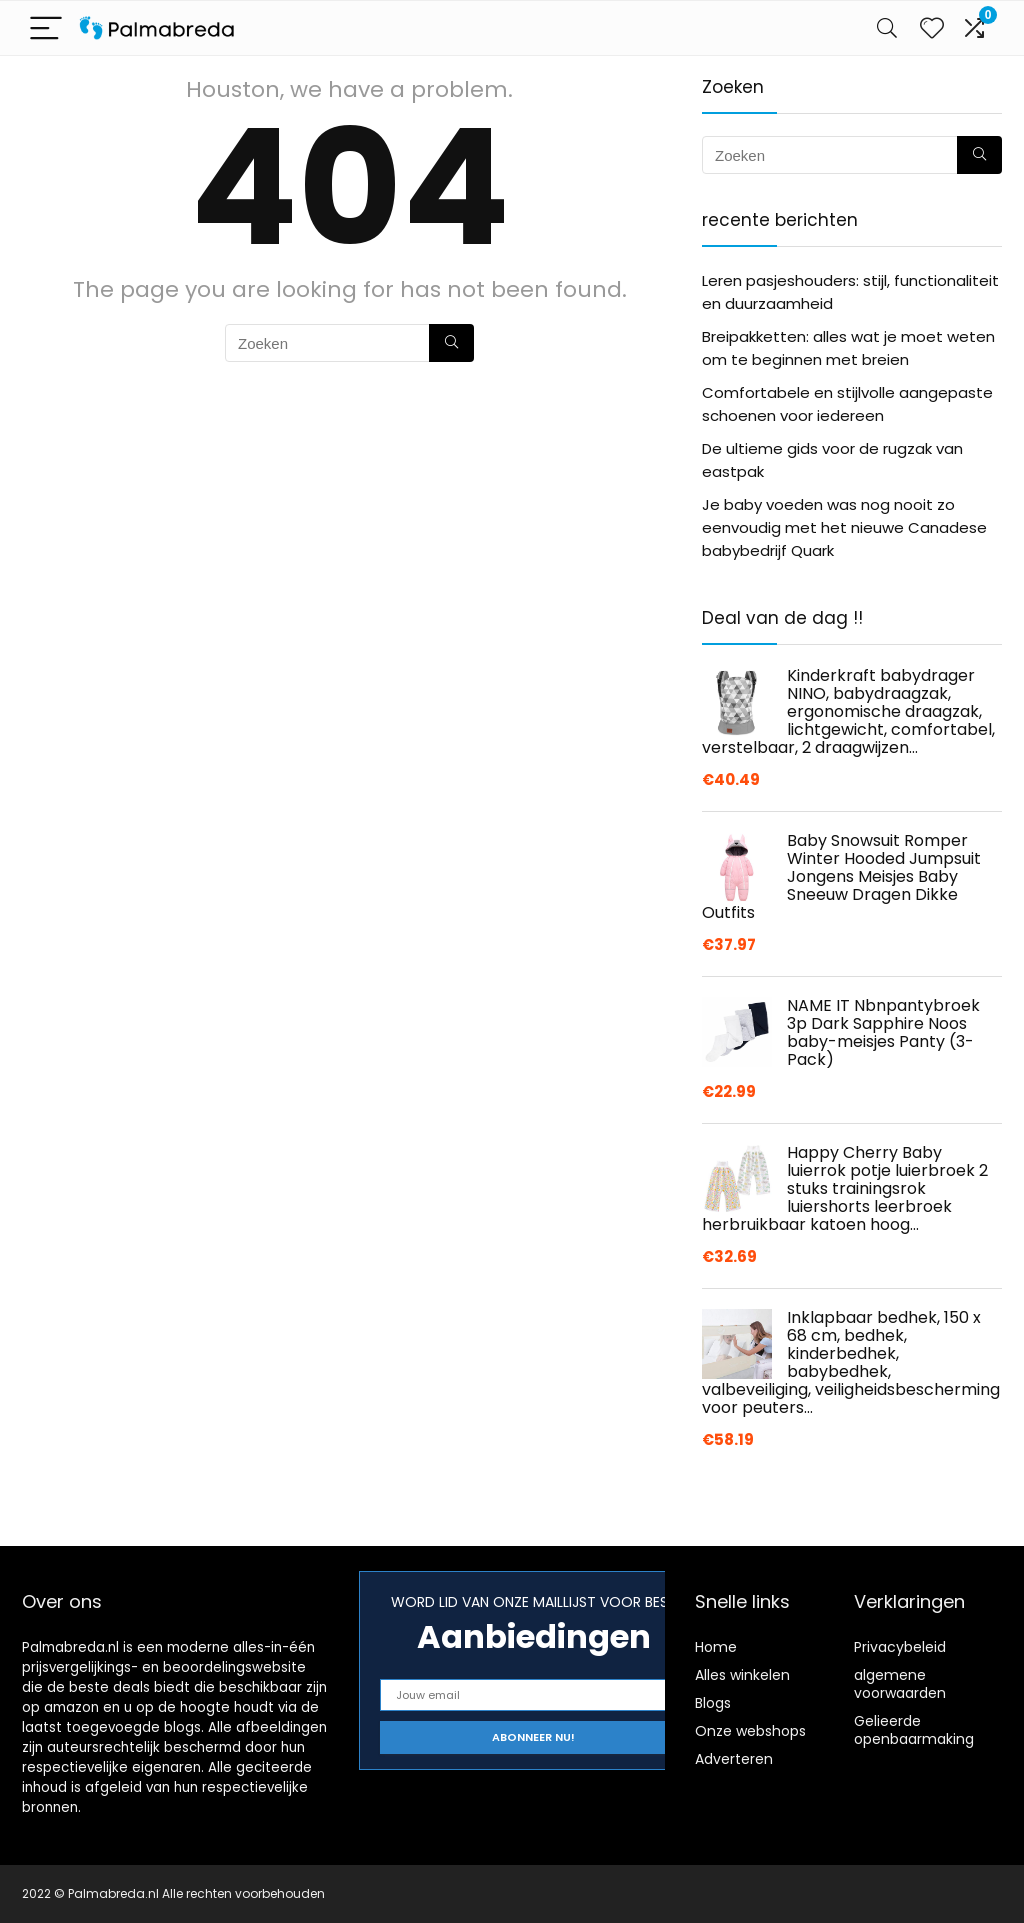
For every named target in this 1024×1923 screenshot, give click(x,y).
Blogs (713, 1703)
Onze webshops (750, 1731)
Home (716, 1647)
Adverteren (734, 1759)
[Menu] (46, 28)
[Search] (887, 28)
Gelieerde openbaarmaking (914, 1730)
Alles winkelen (742, 1675)
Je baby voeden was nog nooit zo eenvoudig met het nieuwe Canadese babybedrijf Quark (844, 527)
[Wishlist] (932, 28)
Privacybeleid (900, 1647)
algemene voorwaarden (900, 1684)
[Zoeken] (451, 343)
